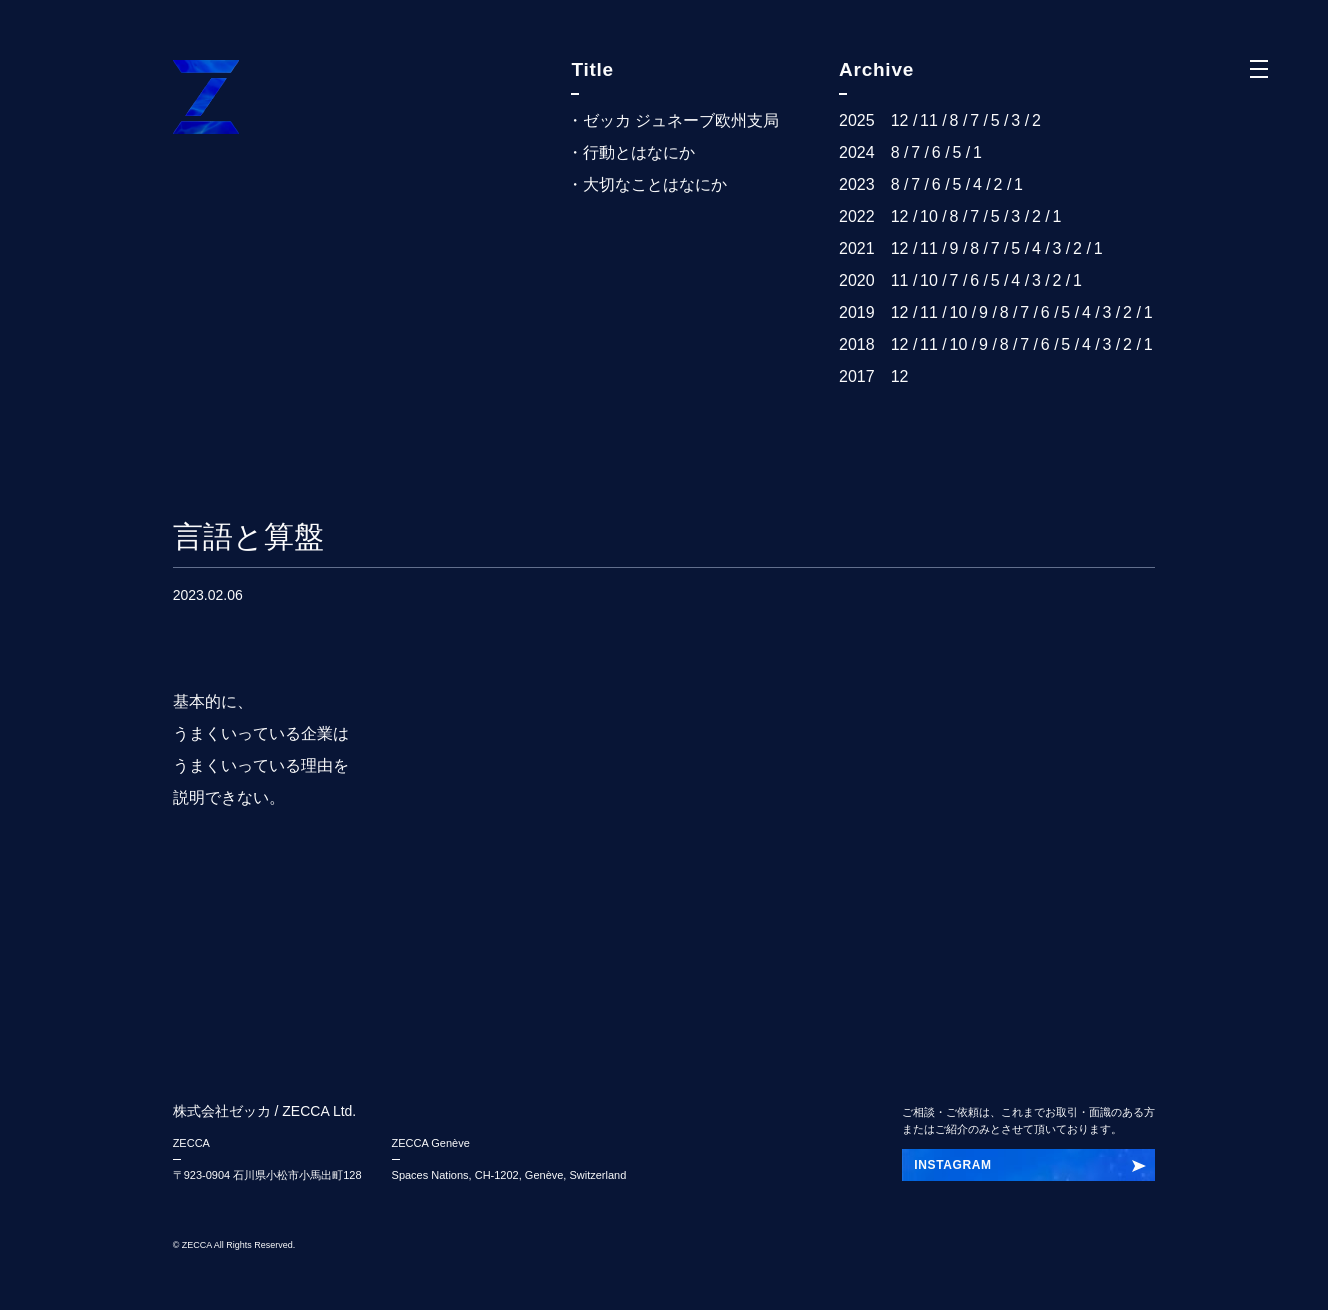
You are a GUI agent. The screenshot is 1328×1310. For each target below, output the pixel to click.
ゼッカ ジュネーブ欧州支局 (681, 120)
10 (929, 216)
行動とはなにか (639, 152)
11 (929, 120)
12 (900, 120)
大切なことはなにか (655, 184)
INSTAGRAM (952, 1165)
